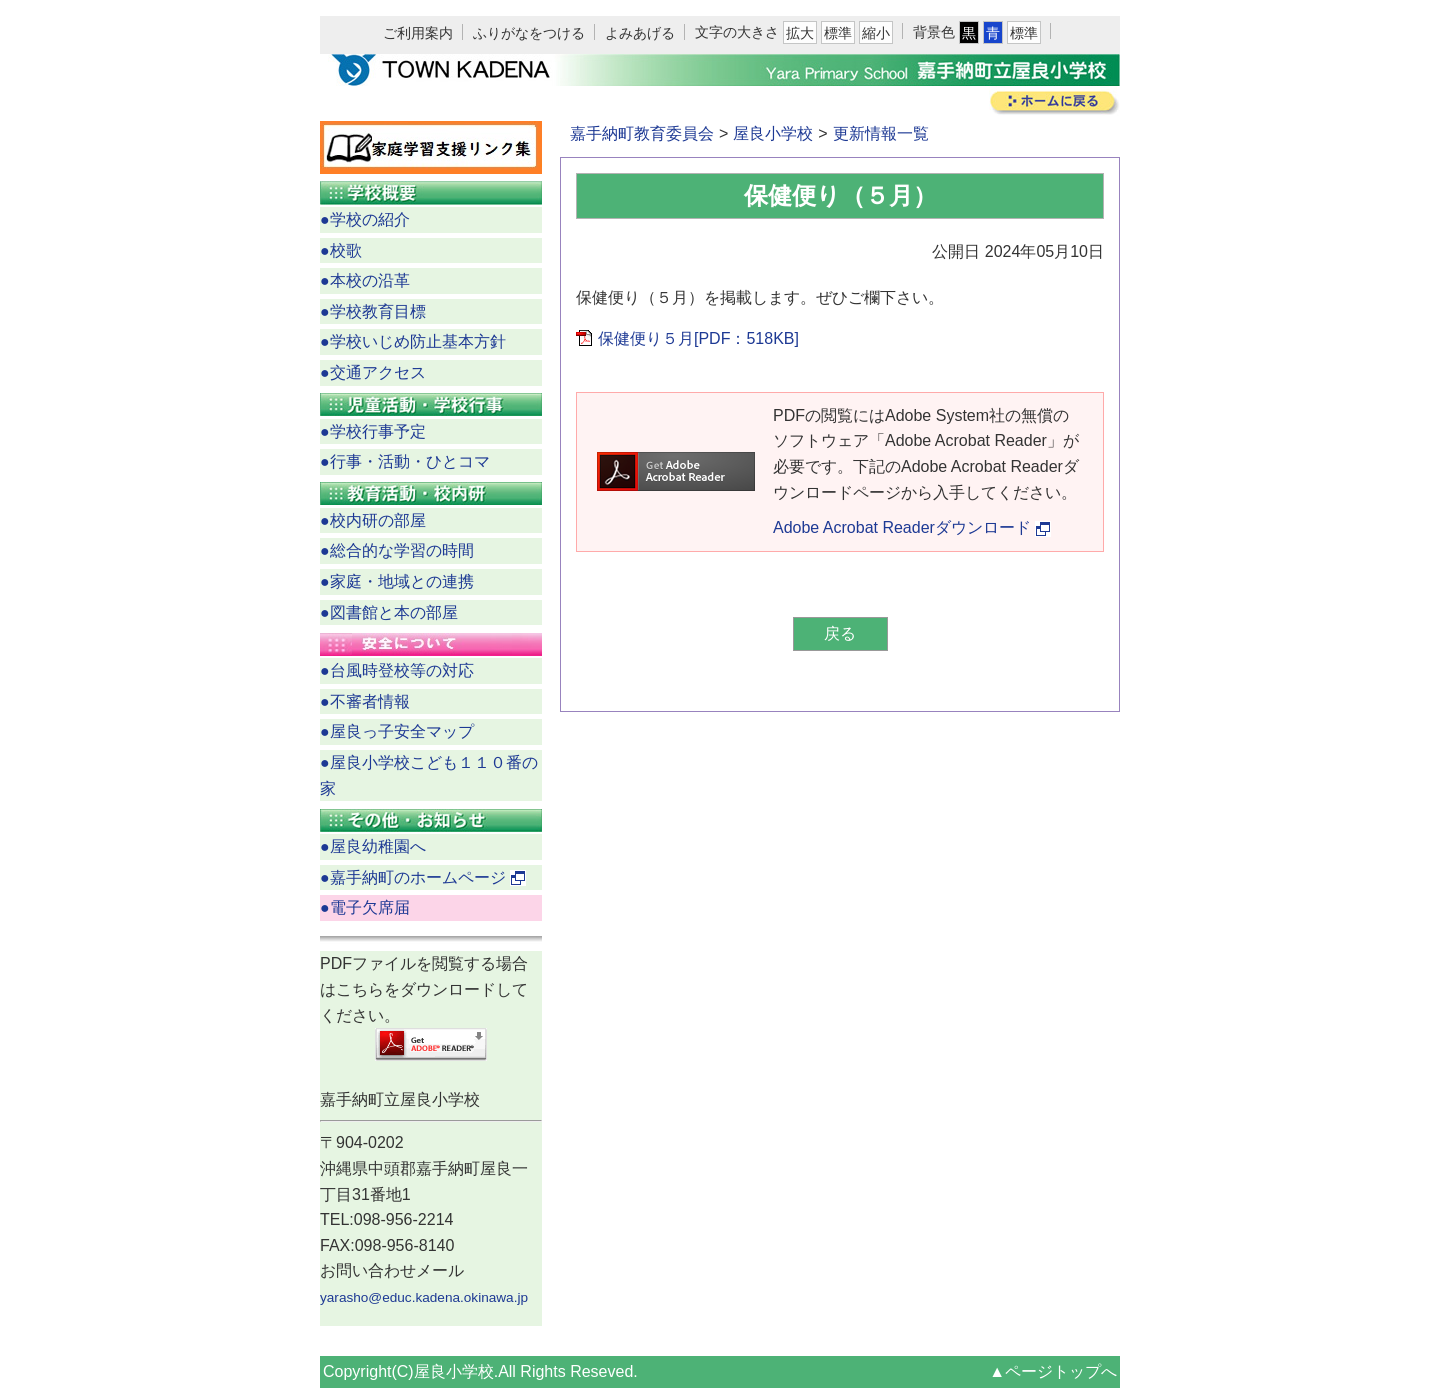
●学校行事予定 (373, 431)
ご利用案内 (418, 33)
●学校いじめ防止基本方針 (413, 341)
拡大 (800, 33)
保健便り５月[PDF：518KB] (698, 338)
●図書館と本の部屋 (389, 612)
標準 (838, 33)
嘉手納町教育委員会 (642, 133)
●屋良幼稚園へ (373, 846)
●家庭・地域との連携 (397, 581)
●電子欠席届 (365, 907)
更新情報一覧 (881, 133)
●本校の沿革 (365, 280)
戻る (840, 633)
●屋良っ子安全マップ (397, 731)
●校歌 (341, 250)
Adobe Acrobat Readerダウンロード (912, 527)
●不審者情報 (365, 701)
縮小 (876, 33)
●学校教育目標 (373, 311)
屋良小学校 (773, 133)
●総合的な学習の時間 (397, 550)
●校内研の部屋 (373, 520)
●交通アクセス (373, 372)
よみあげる (640, 33)
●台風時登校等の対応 (397, 670)
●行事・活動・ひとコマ (405, 461)
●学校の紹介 (365, 219)
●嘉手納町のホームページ (423, 877)
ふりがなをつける (529, 33)
